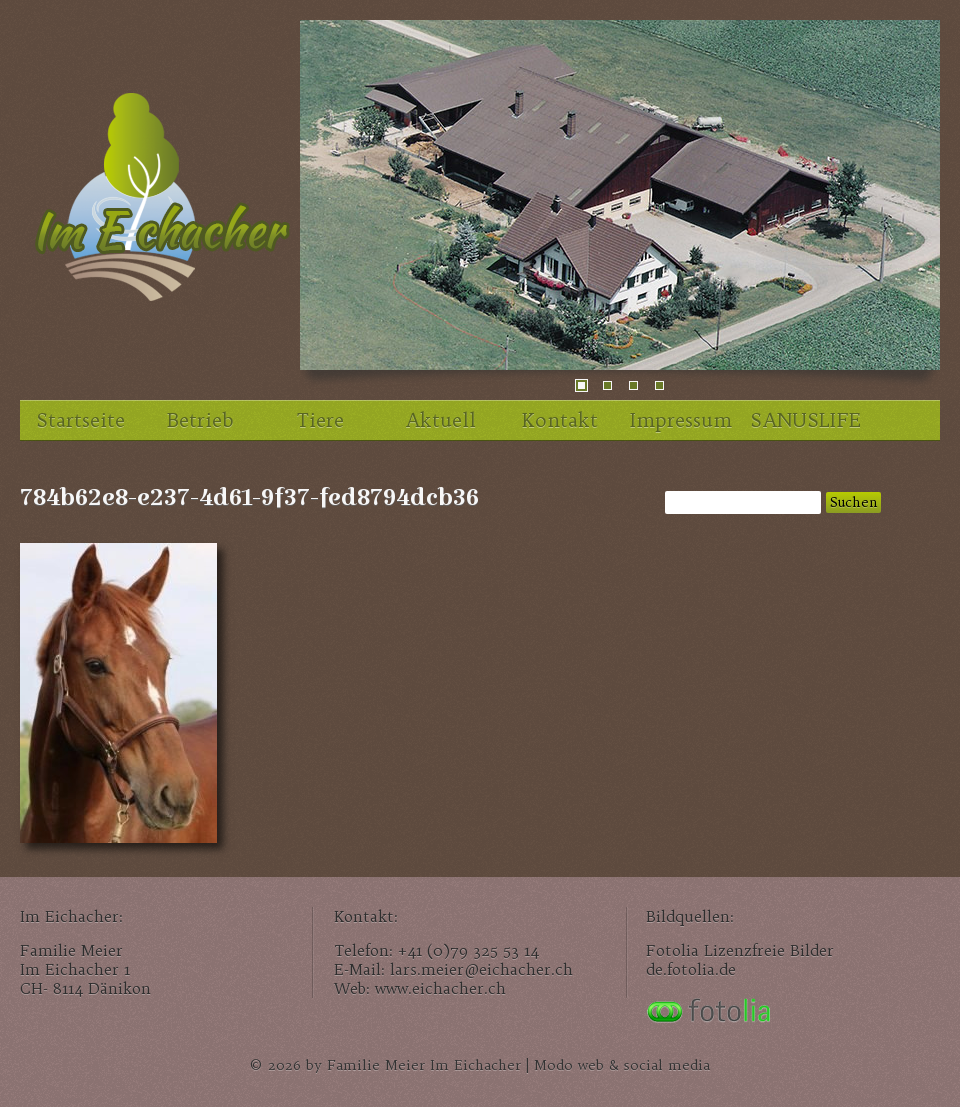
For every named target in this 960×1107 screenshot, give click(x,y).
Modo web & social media (622, 1065)
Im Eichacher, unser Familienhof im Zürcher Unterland (160, 205)
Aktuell (440, 420)
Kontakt (560, 420)
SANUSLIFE (805, 420)
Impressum (681, 420)
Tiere (320, 420)
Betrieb (200, 420)
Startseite (80, 420)
